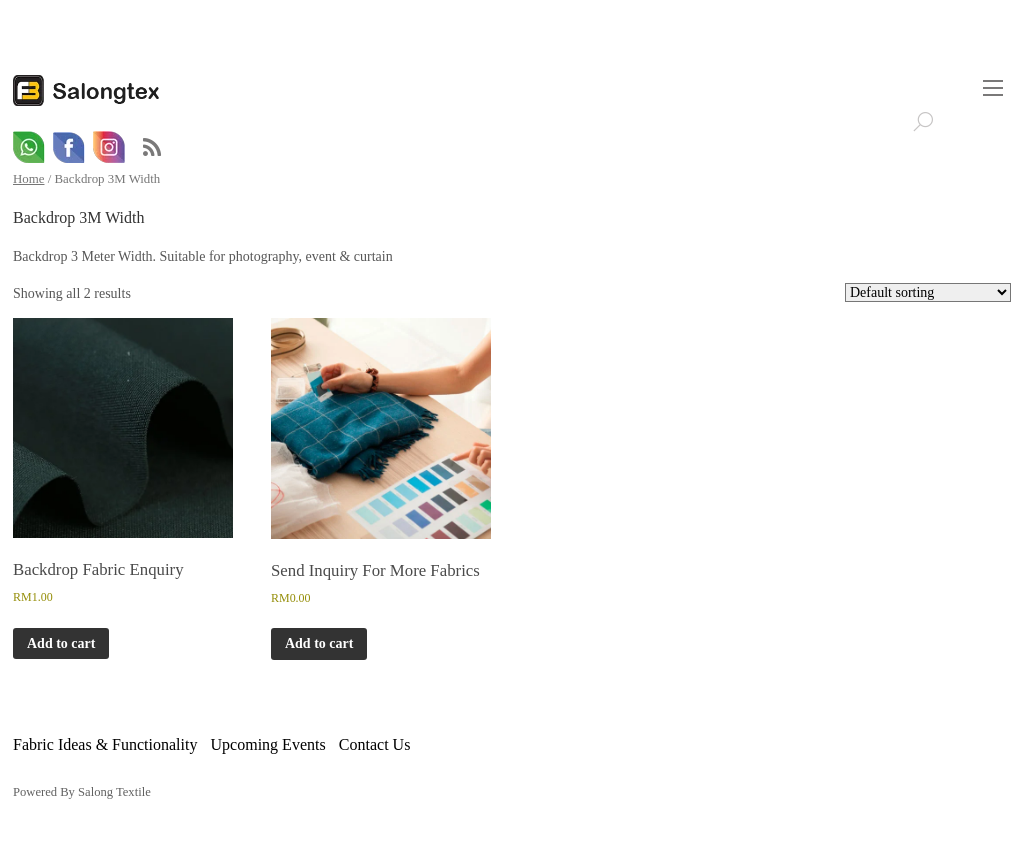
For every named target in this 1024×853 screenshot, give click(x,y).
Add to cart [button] (61, 643)
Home (28, 179)
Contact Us (375, 744)
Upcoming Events (268, 744)
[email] (109, 148)
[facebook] (69, 148)
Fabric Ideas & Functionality (105, 744)
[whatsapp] (29, 148)
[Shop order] (928, 292)
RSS (152, 147)
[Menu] (993, 88)
